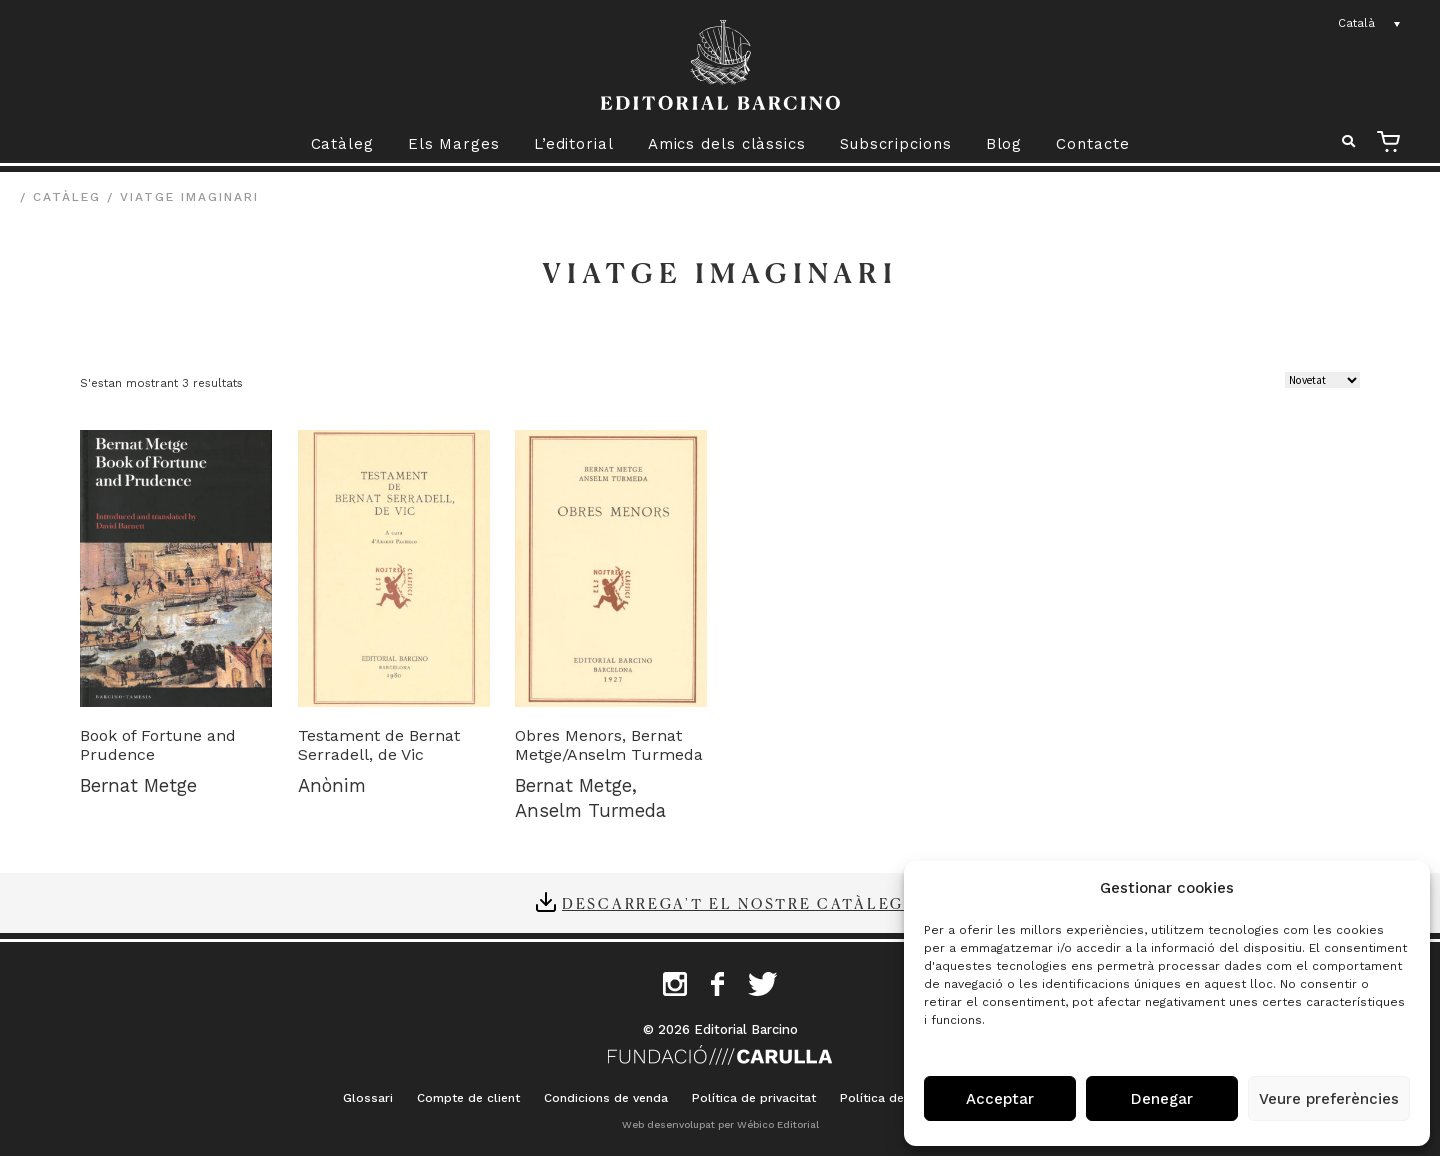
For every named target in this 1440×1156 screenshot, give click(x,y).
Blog (1004, 144)
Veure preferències (1329, 1099)
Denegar (1162, 1099)
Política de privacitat (754, 1098)
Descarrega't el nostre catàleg (733, 903)
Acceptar (1000, 1099)
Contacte (1092, 144)
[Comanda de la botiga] (1322, 380)
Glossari (368, 1098)
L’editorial (574, 144)
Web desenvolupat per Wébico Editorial (720, 1124)
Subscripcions (896, 144)
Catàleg (342, 144)
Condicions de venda (606, 1098)
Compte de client (468, 1098)
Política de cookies (897, 1098)
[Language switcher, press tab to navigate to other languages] (1370, 24)
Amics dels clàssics (727, 144)
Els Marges (454, 144)
